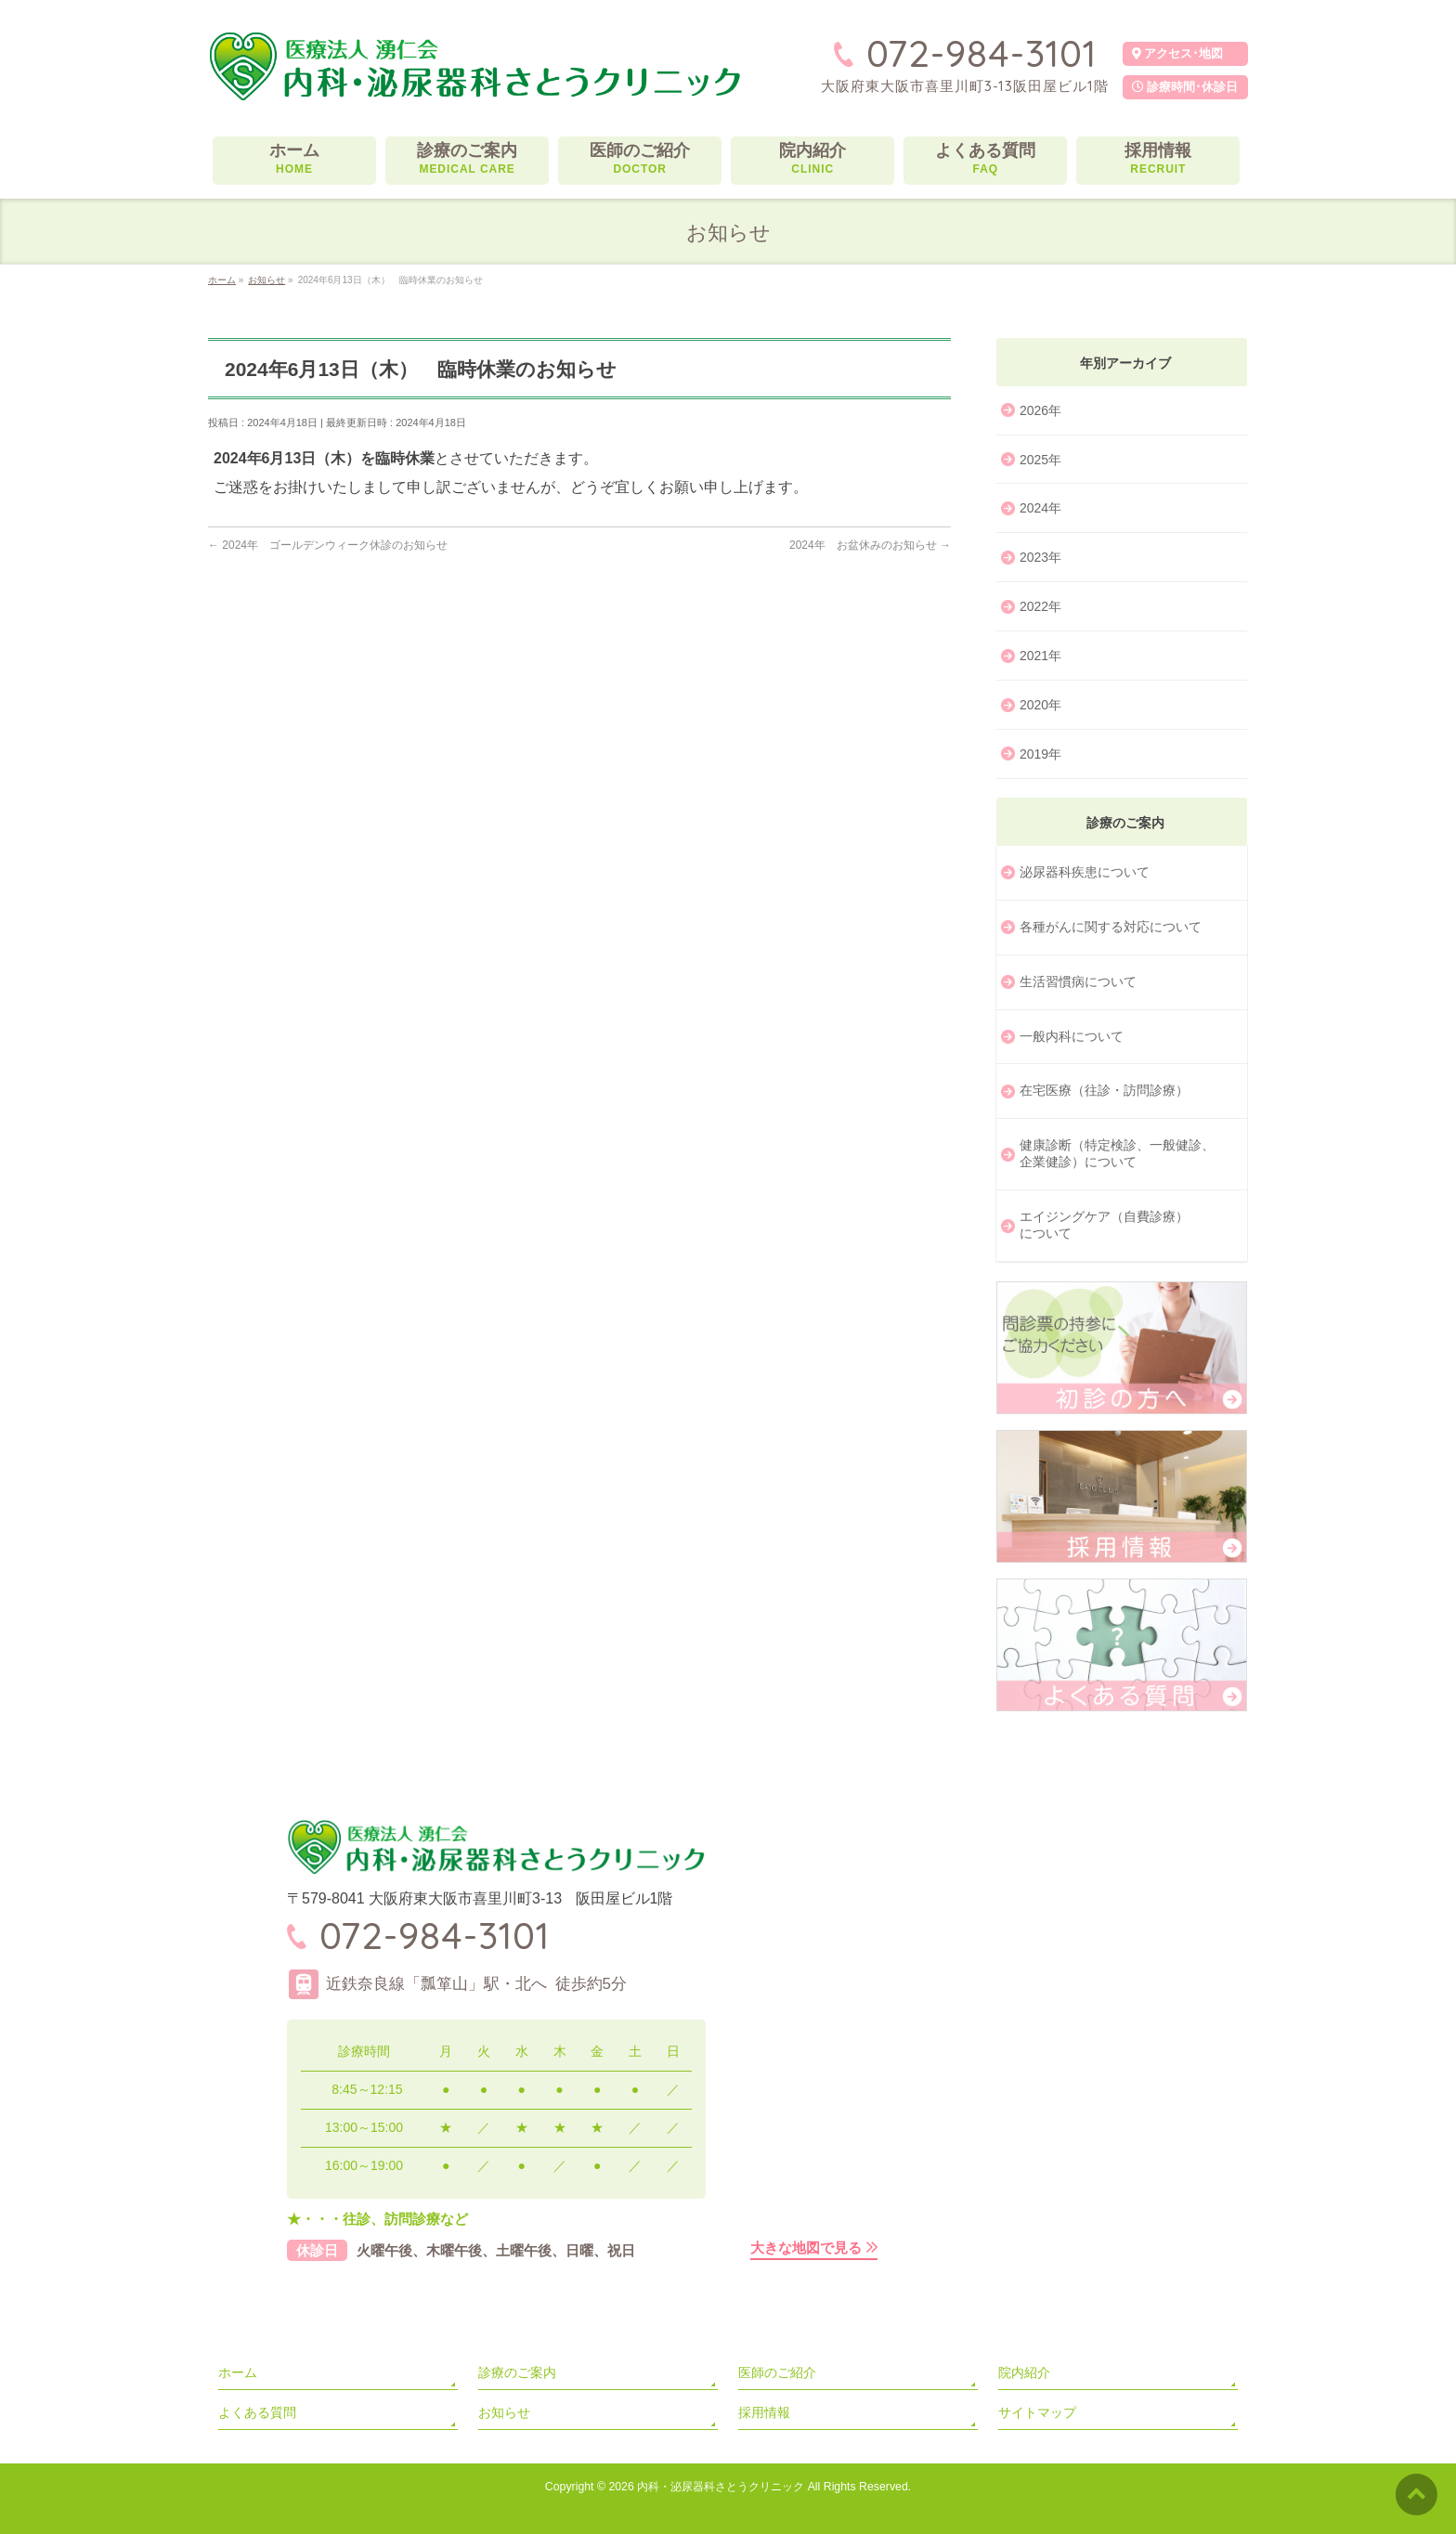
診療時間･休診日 (1185, 87)
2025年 (1040, 459)
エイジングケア (1104, 1225)
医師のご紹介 (777, 2372)
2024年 (1040, 507)
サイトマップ (1037, 2412)
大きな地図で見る (806, 2247)
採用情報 (764, 2412)
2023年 (1040, 557)
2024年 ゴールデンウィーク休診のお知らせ (328, 545)
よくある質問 (257, 2412)
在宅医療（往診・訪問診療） (1104, 1090)
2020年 (1040, 704)
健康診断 (1117, 1154)
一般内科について (1072, 1036)
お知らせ (504, 2412)
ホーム (237, 2372)
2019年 (1040, 754)
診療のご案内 (517, 2372)
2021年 (1040, 655)
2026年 (1040, 410)
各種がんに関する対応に (1111, 927)
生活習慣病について (1078, 981)
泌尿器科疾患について (1085, 871)
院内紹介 (1024, 2372)
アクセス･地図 (1177, 53)
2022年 (1040, 606)
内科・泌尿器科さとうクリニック (720, 2486)
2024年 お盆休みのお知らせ (870, 545)
